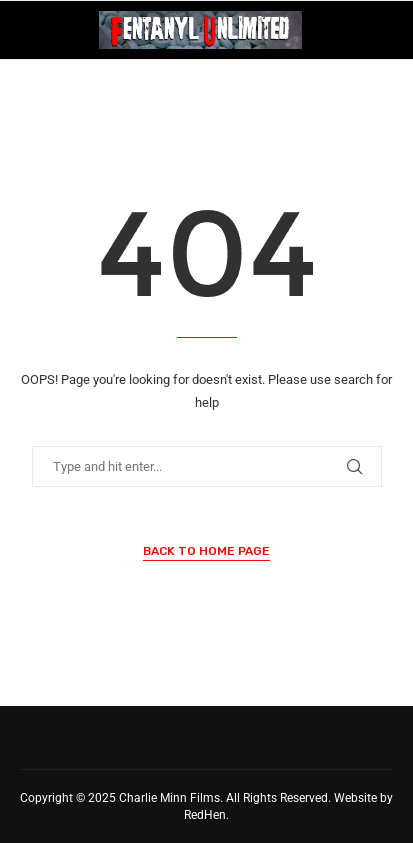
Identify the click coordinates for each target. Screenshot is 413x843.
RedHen (205, 815)
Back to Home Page (206, 551)
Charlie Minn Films (169, 798)
